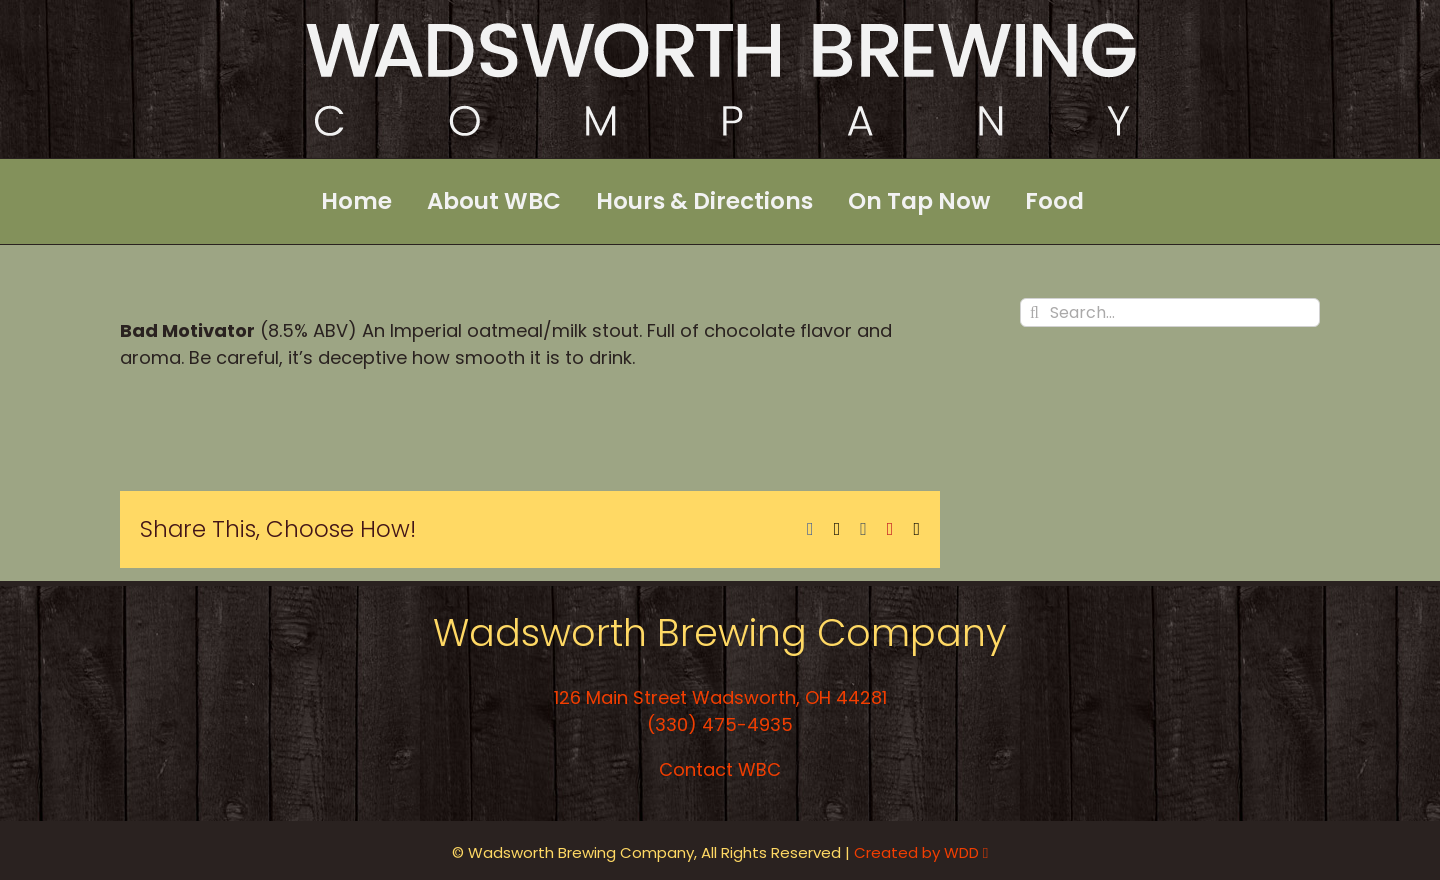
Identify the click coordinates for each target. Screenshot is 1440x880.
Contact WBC (720, 769)
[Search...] (1170, 312)
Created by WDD (921, 852)
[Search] (1034, 312)
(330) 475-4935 (720, 724)
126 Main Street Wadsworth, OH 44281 (720, 697)
